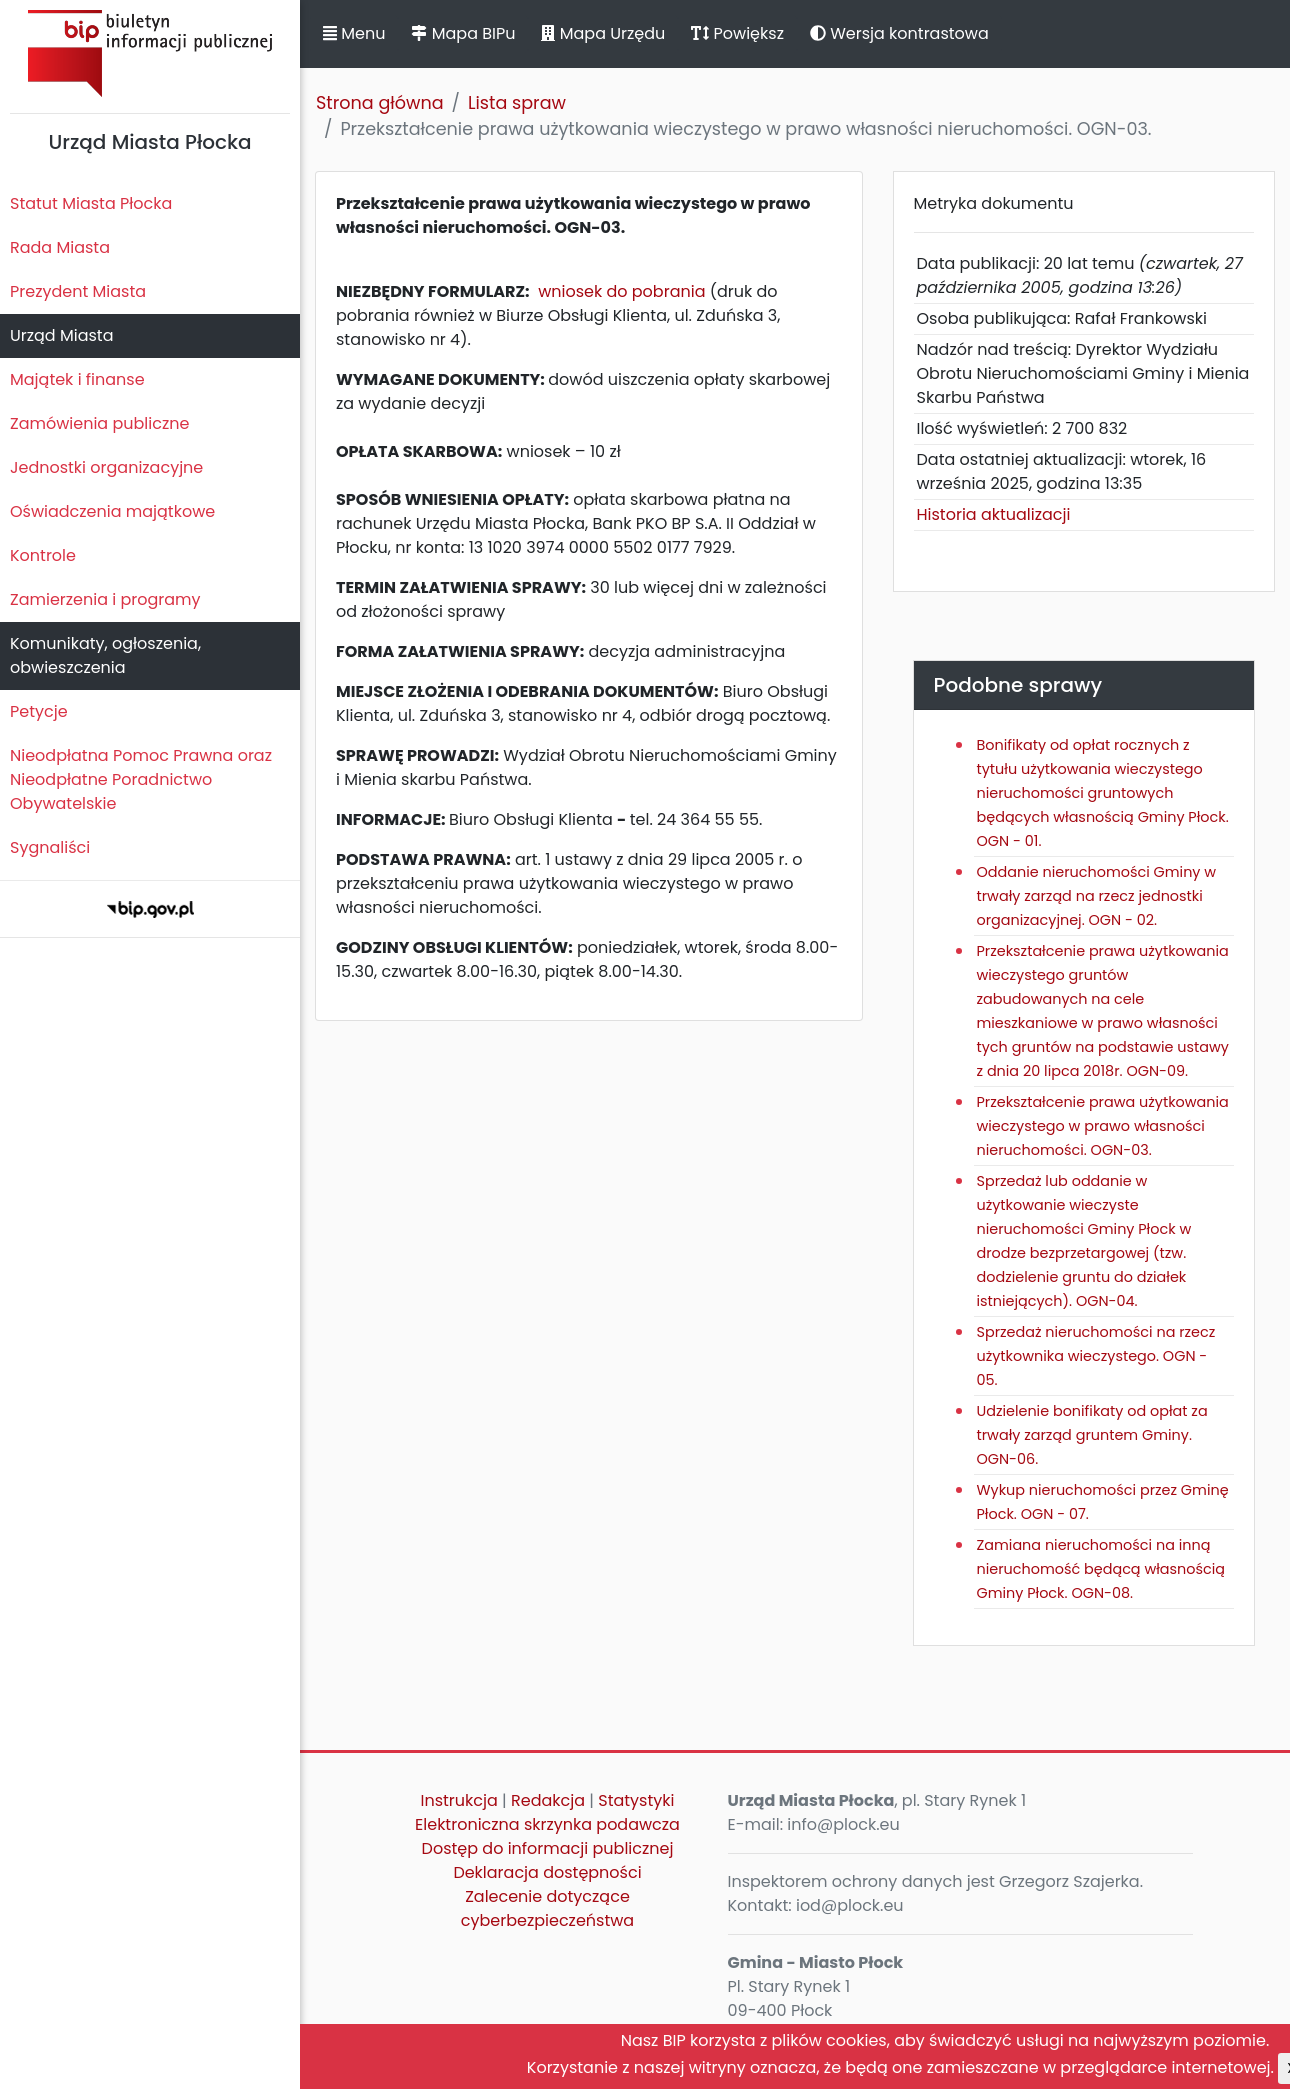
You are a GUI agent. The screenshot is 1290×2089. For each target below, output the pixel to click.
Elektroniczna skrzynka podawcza (547, 1824)
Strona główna (380, 103)
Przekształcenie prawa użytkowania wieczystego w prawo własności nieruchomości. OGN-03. (1103, 1126)
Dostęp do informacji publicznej (548, 1848)
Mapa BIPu (463, 33)
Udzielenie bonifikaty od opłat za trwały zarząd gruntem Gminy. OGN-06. (1092, 1435)
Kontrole (43, 555)
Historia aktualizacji (994, 514)
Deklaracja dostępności (547, 1872)
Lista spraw (517, 103)
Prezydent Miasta (78, 291)
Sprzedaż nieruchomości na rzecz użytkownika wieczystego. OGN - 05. (1096, 1356)
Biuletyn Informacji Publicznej (150, 53)
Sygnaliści (50, 847)
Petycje (39, 711)
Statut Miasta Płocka (91, 203)
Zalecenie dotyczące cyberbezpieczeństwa (547, 1908)
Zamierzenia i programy (105, 599)
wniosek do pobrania (621, 291)
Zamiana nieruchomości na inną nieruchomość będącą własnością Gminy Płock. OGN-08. (1101, 1569)
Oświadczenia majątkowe (112, 511)
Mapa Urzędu (603, 33)
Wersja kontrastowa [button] (899, 33)
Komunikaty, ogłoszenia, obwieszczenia (105, 655)
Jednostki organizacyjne (106, 467)
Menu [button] (354, 33)
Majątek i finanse (77, 379)
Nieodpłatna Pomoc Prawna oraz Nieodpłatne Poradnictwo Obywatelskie (141, 779)
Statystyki (636, 1800)
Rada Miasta (60, 247)
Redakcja (548, 1800)
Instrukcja (459, 1800)
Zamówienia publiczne (99, 423)
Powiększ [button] (737, 33)
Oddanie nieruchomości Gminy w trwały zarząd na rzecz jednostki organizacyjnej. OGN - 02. (1097, 896)
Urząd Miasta (61, 335)
